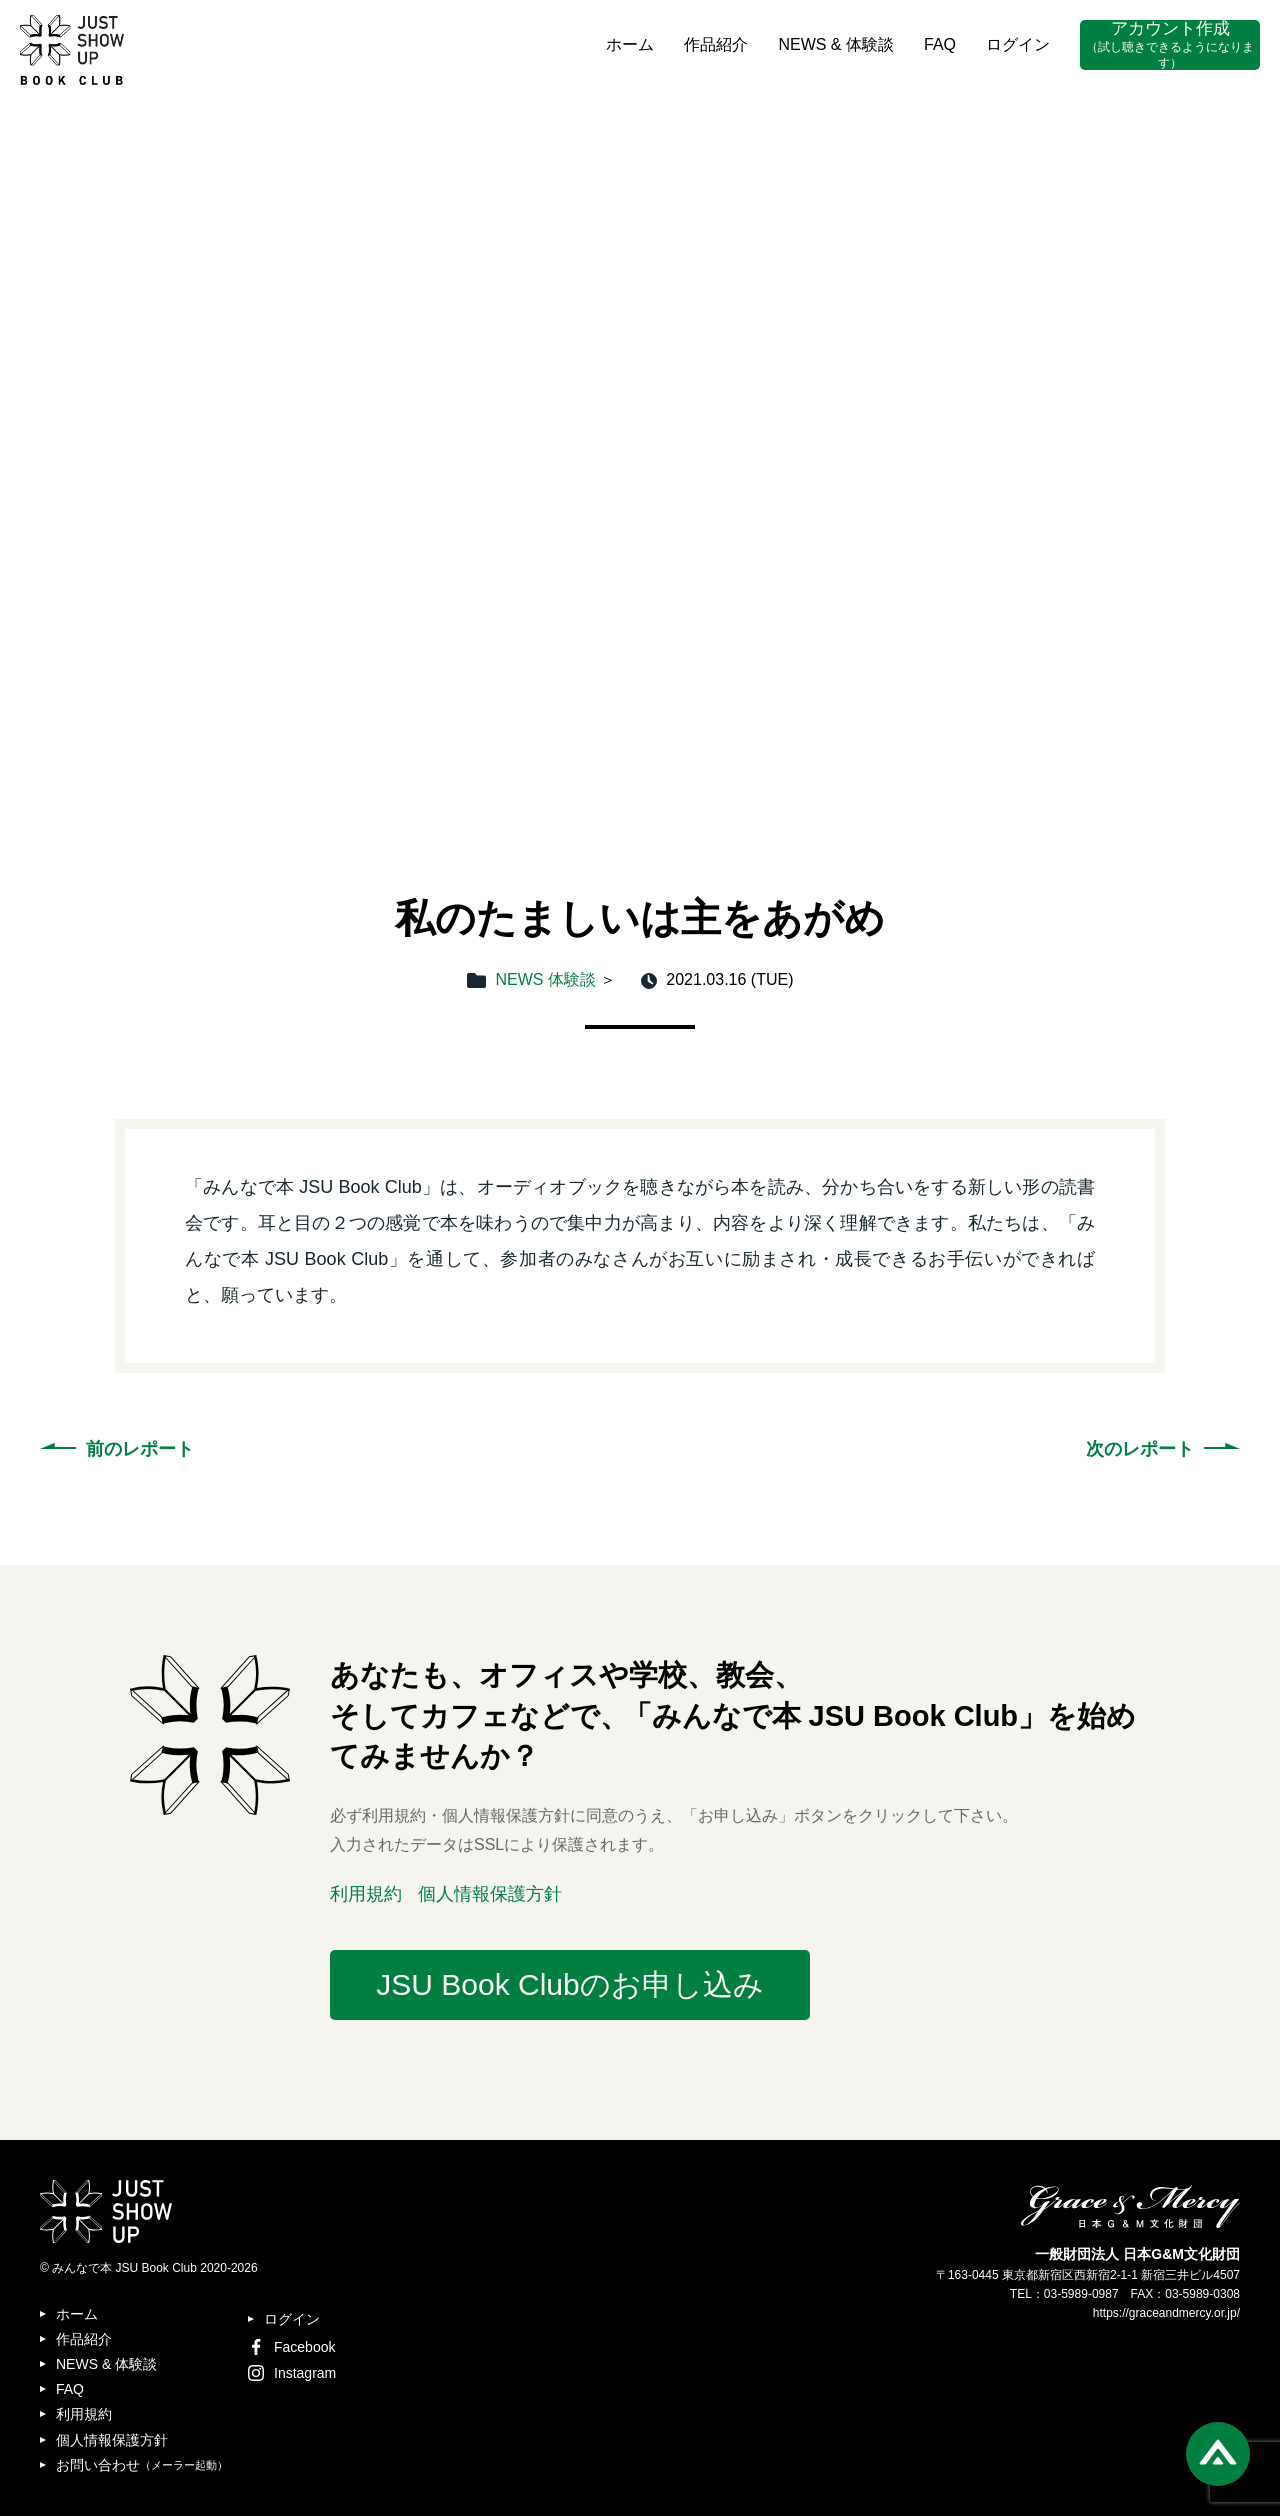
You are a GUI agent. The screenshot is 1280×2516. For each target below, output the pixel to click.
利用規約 (366, 1894)
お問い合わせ (142, 2465)
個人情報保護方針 (490, 1894)
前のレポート (140, 1449)
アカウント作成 (1170, 45)
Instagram (292, 2373)
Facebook (291, 2347)
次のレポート (1140, 1449)
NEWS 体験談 (546, 979)
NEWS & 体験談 (836, 44)
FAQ (940, 44)
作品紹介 (716, 44)
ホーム (630, 44)
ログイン (1018, 44)
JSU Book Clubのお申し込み (569, 1984)
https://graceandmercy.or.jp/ (1166, 2313)
